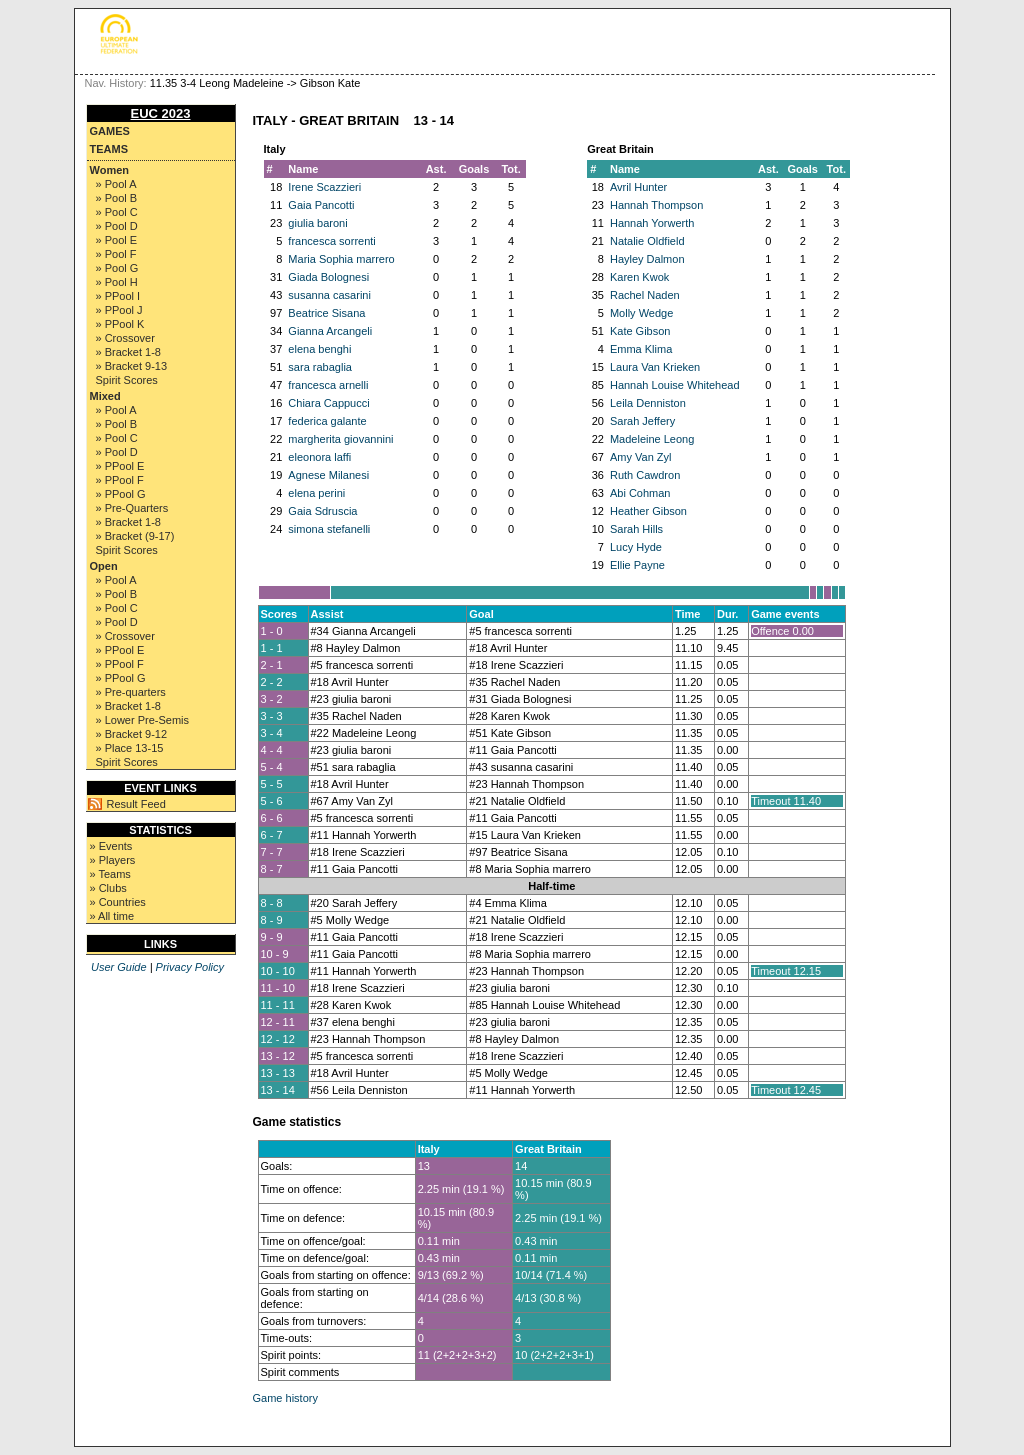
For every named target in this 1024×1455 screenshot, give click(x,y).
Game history (285, 1398)
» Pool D (117, 226)
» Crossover (125, 338)
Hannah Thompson (656, 205)
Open (104, 566)
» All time (112, 916)
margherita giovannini (340, 439)
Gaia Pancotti (321, 205)
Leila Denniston (648, 403)
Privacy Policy (190, 967)
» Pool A (116, 184)
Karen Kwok (639, 277)
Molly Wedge (641, 313)
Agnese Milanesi (328, 475)
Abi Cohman (640, 493)
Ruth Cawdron (645, 475)
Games (110, 131)
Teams (109, 149)
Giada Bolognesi (328, 277)
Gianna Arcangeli (330, 331)
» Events (111, 846)
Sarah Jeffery (642, 421)
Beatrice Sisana (326, 313)
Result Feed (136, 804)
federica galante (327, 421)
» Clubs (108, 888)
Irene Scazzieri (324, 187)
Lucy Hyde (636, 547)
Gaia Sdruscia (322, 511)
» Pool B (117, 198)
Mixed (105, 396)
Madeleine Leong (652, 439)
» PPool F (120, 480)
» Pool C (117, 212)
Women (110, 170)
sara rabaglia (320, 367)
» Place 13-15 (130, 748)
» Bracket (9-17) (135, 536)
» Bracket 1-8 (128, 352)
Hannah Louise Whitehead (675, 385)
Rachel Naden (645, 295)
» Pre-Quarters (132, 508)
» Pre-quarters (131, 692)
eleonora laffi (319, 457)
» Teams (110, 874)
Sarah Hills (636, 529)
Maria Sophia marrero (341, 259)
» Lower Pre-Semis (143, 720)
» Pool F (116, 254)
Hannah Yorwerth (652, 223)
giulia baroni (317, 223)
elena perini (316, 493)
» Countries (118, 902)
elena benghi (319, 349)
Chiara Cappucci (328, 403)
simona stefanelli (329, 529)
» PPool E (120, 466)
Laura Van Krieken (655, 367)
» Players (113, 860)
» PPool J (119, 310)
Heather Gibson (648, 511)
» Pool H (117, 282)
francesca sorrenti (331, 241)
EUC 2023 (161, 113)
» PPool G (121, 494)
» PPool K (120, 324)
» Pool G (117, 268)
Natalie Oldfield (647, 241)
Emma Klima (641, 349)
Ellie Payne (637, 565)
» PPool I (118, 296)
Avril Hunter (638, 187)
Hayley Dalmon (647, 259)
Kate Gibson (640, 331)
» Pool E (117, 240)
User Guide (119, 967)
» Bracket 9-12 (132, 734)
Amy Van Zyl (641, 457)
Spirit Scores (127, 380)
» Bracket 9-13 (132, 366)
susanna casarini (329, 295)
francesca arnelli (328, 385)
